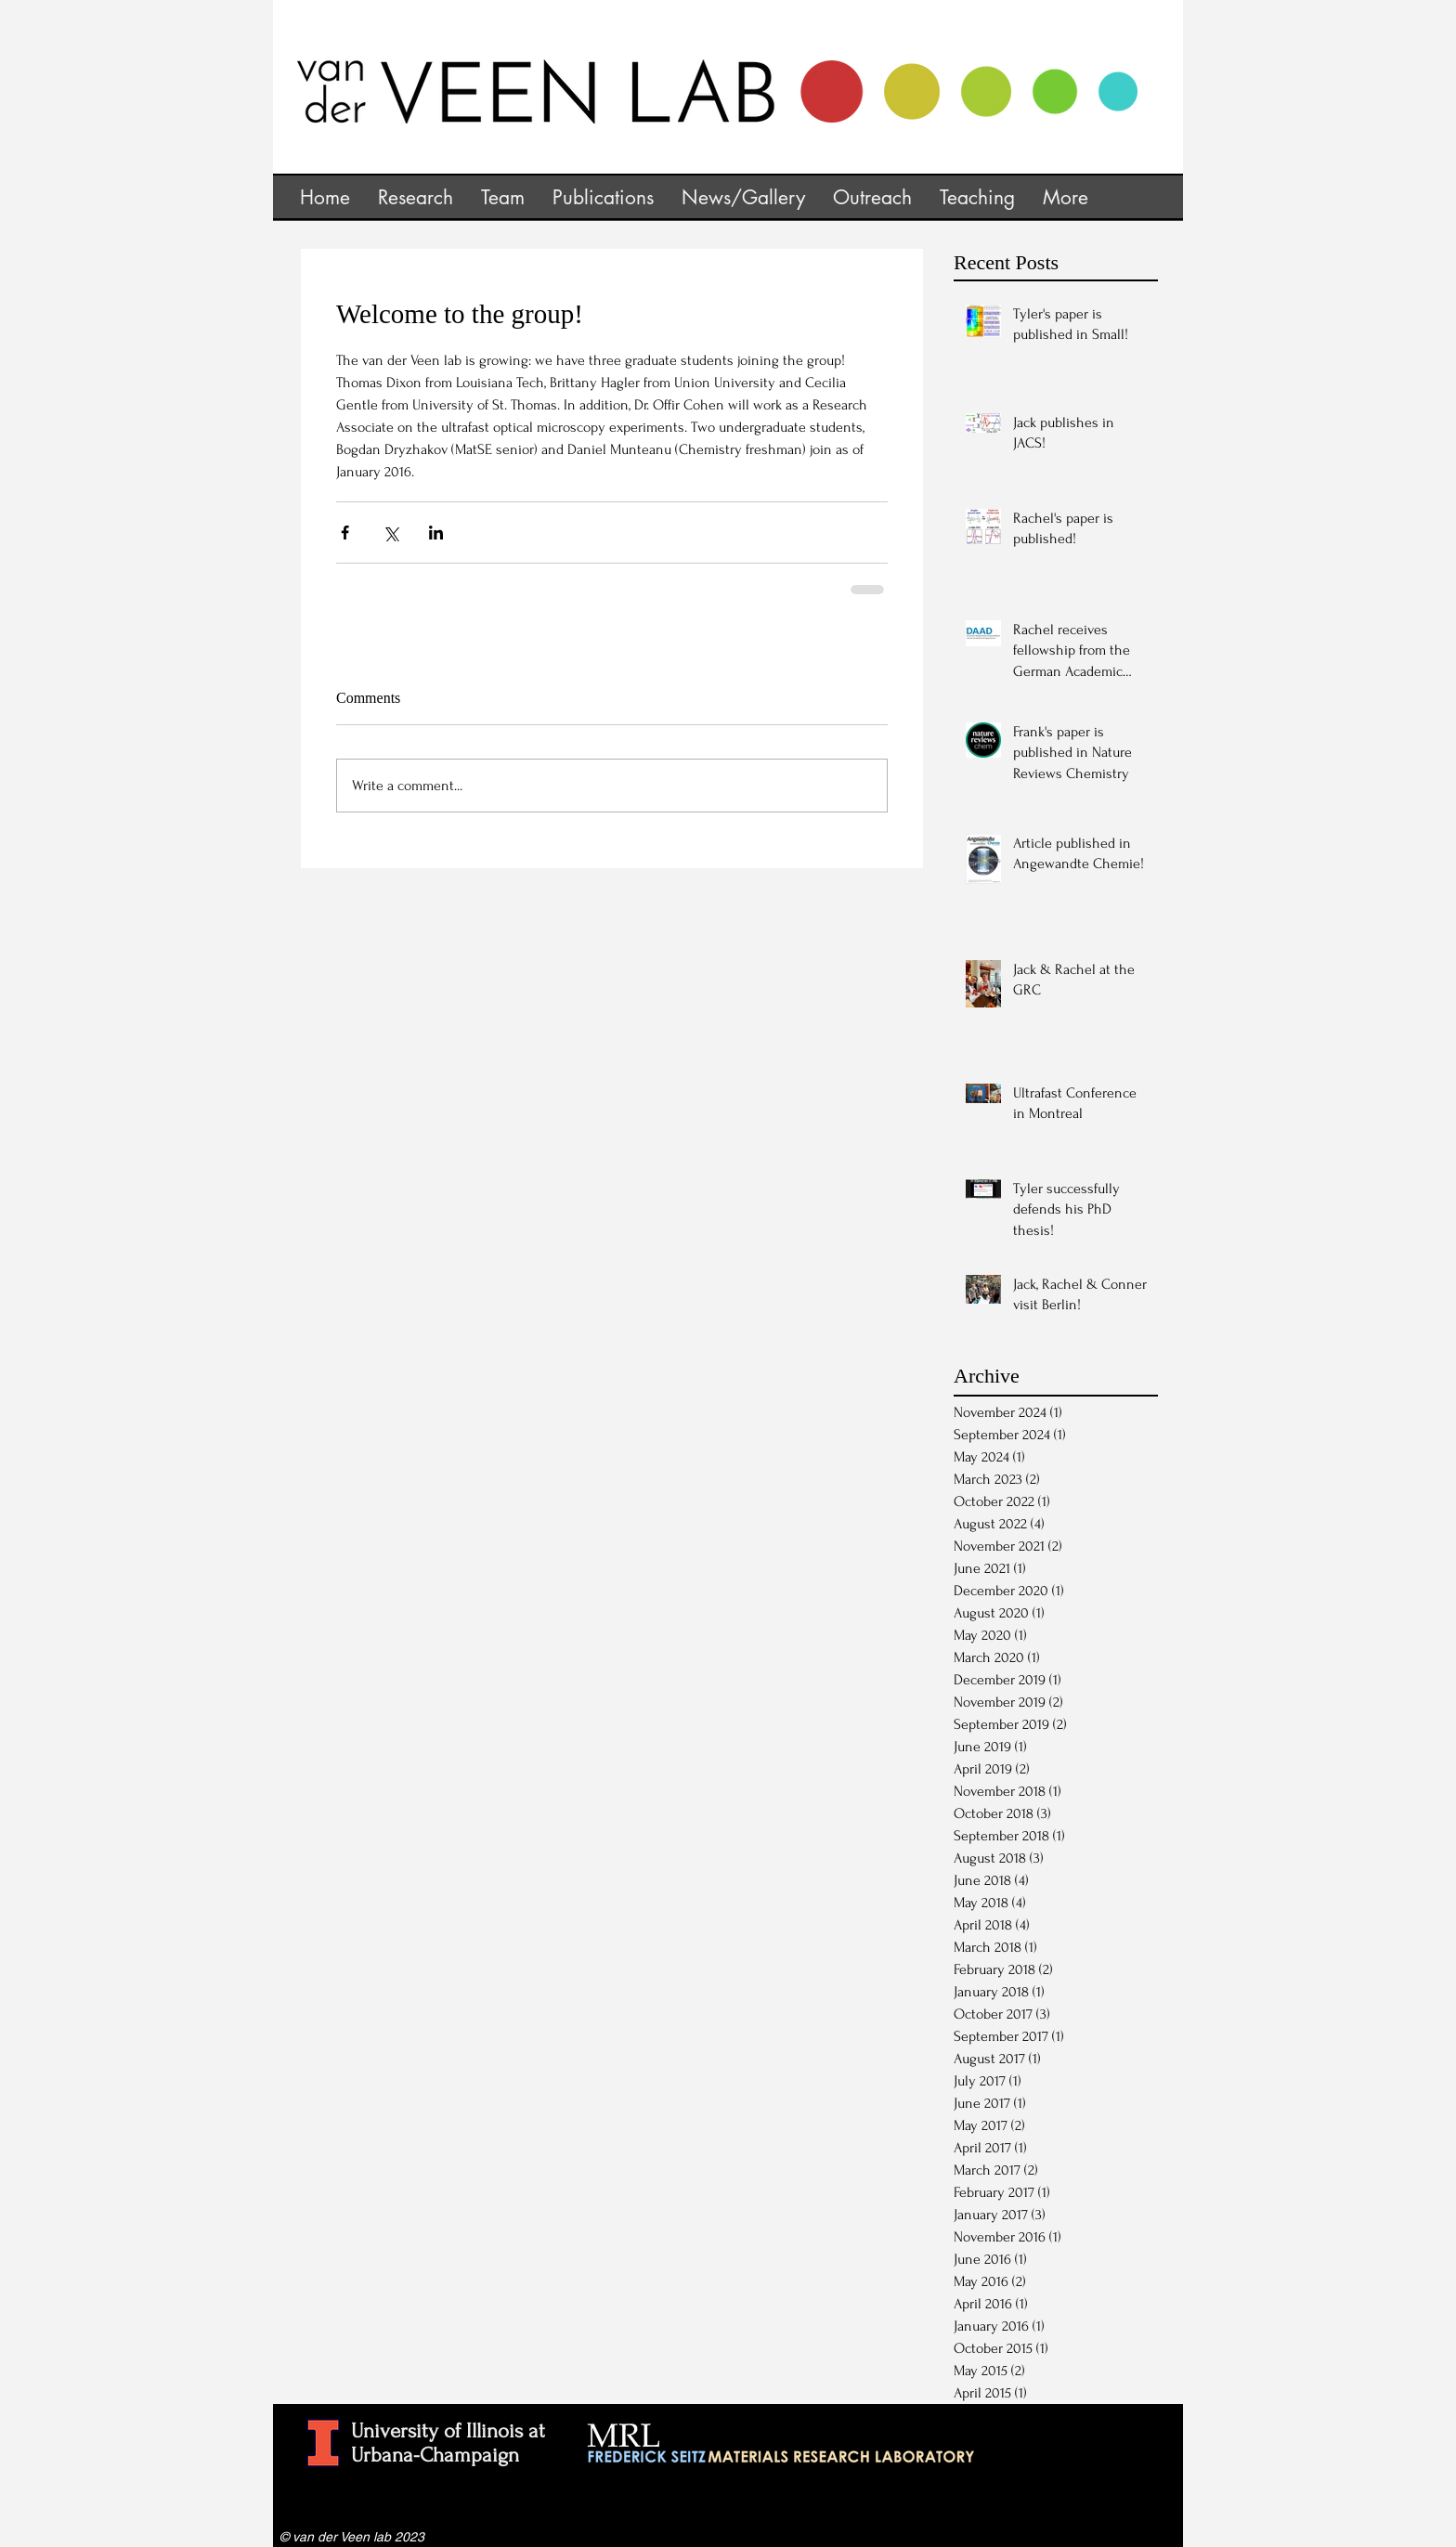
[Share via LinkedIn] (436, 532)
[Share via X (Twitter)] (390, 532)
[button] (415, 196)
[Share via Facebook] (345, 532)
